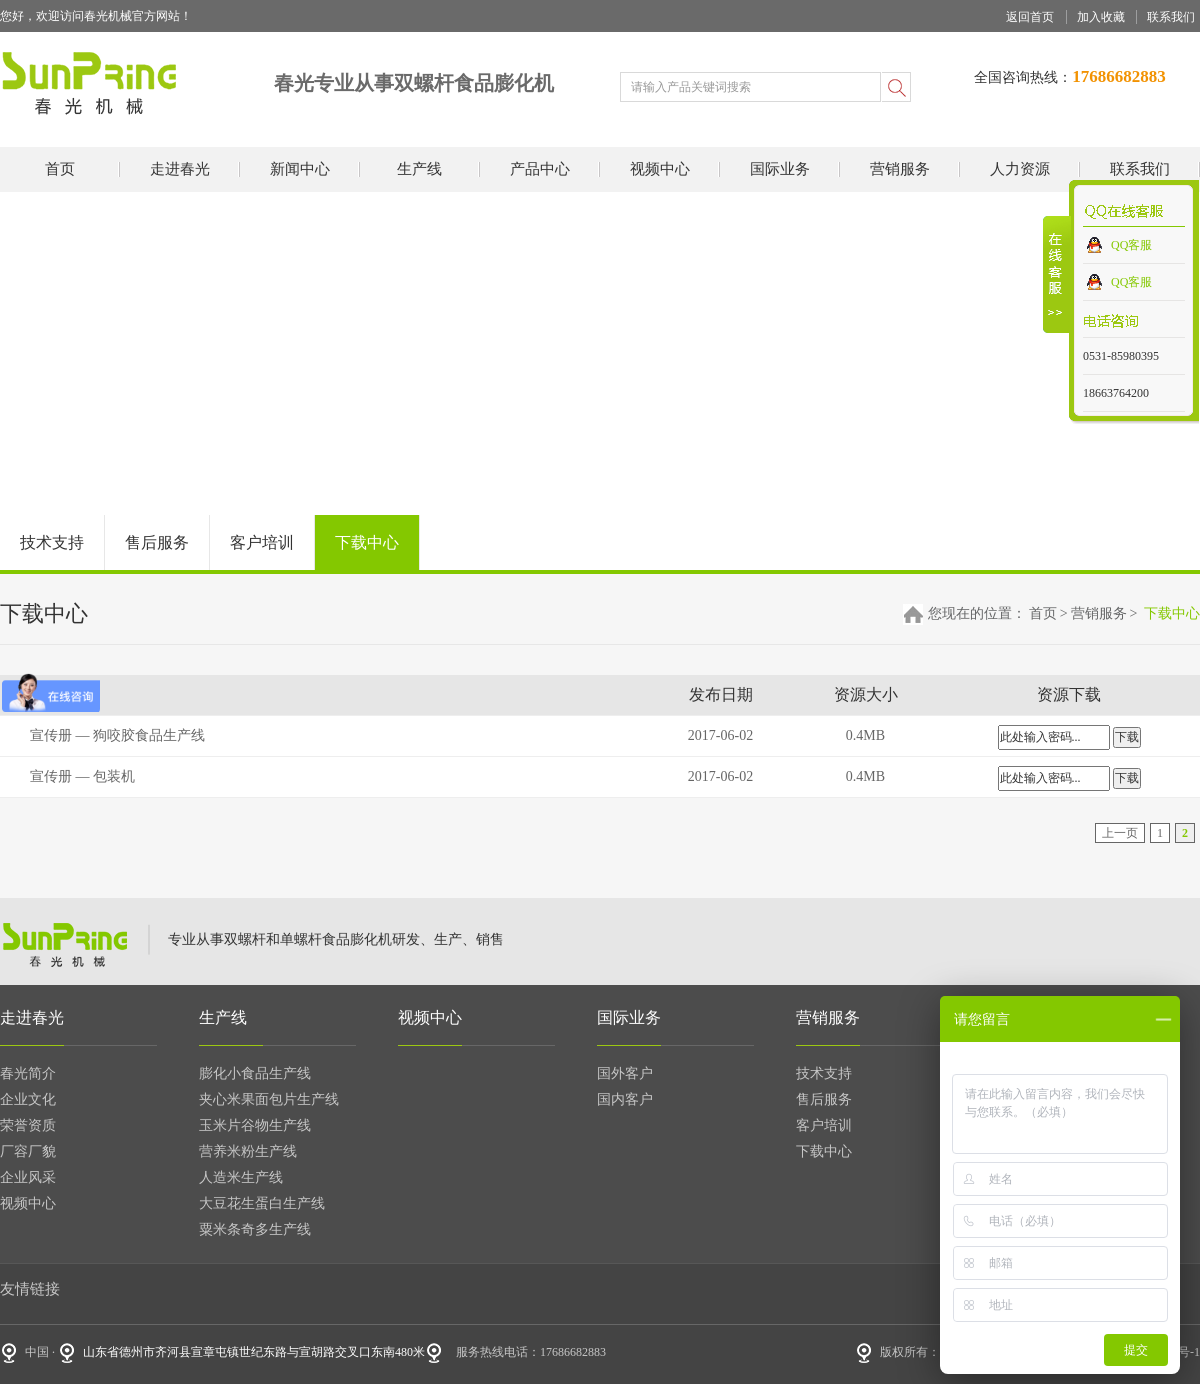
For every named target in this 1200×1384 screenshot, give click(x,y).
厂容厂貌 (28, 1151)
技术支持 (52, 542)
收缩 (1057, 274)
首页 (60, 169)
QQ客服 (1131, 245)
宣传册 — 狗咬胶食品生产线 (117, 735)
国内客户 (625, 1099)
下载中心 (367, 542)
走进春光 (180, 169)
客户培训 (262, 542)
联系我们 (1171, 17)
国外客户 (625, 1073)
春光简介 (28, 1073)
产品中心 (540, 169)
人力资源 (1020, 169)
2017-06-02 (720, 735)
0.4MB (865, 735)
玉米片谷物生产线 (255, 1125)
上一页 (1120, 833)
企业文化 (28, 1099)
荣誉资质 (28, 1125)
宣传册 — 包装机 (82, 776)
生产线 (419, 169)
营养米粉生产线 (248, 1151)
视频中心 (660, 169)
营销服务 (900, 169)
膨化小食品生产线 (255, 1073)
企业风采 (28, 1177)
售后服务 (157, 542)
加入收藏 (1101, 17)
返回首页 (1030, 17)
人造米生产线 (241, 1177)
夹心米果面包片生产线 (269, 1099)
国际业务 (780, 169)
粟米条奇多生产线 (255, 1229)
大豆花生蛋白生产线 (262, 1203)
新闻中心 (300, 169)
